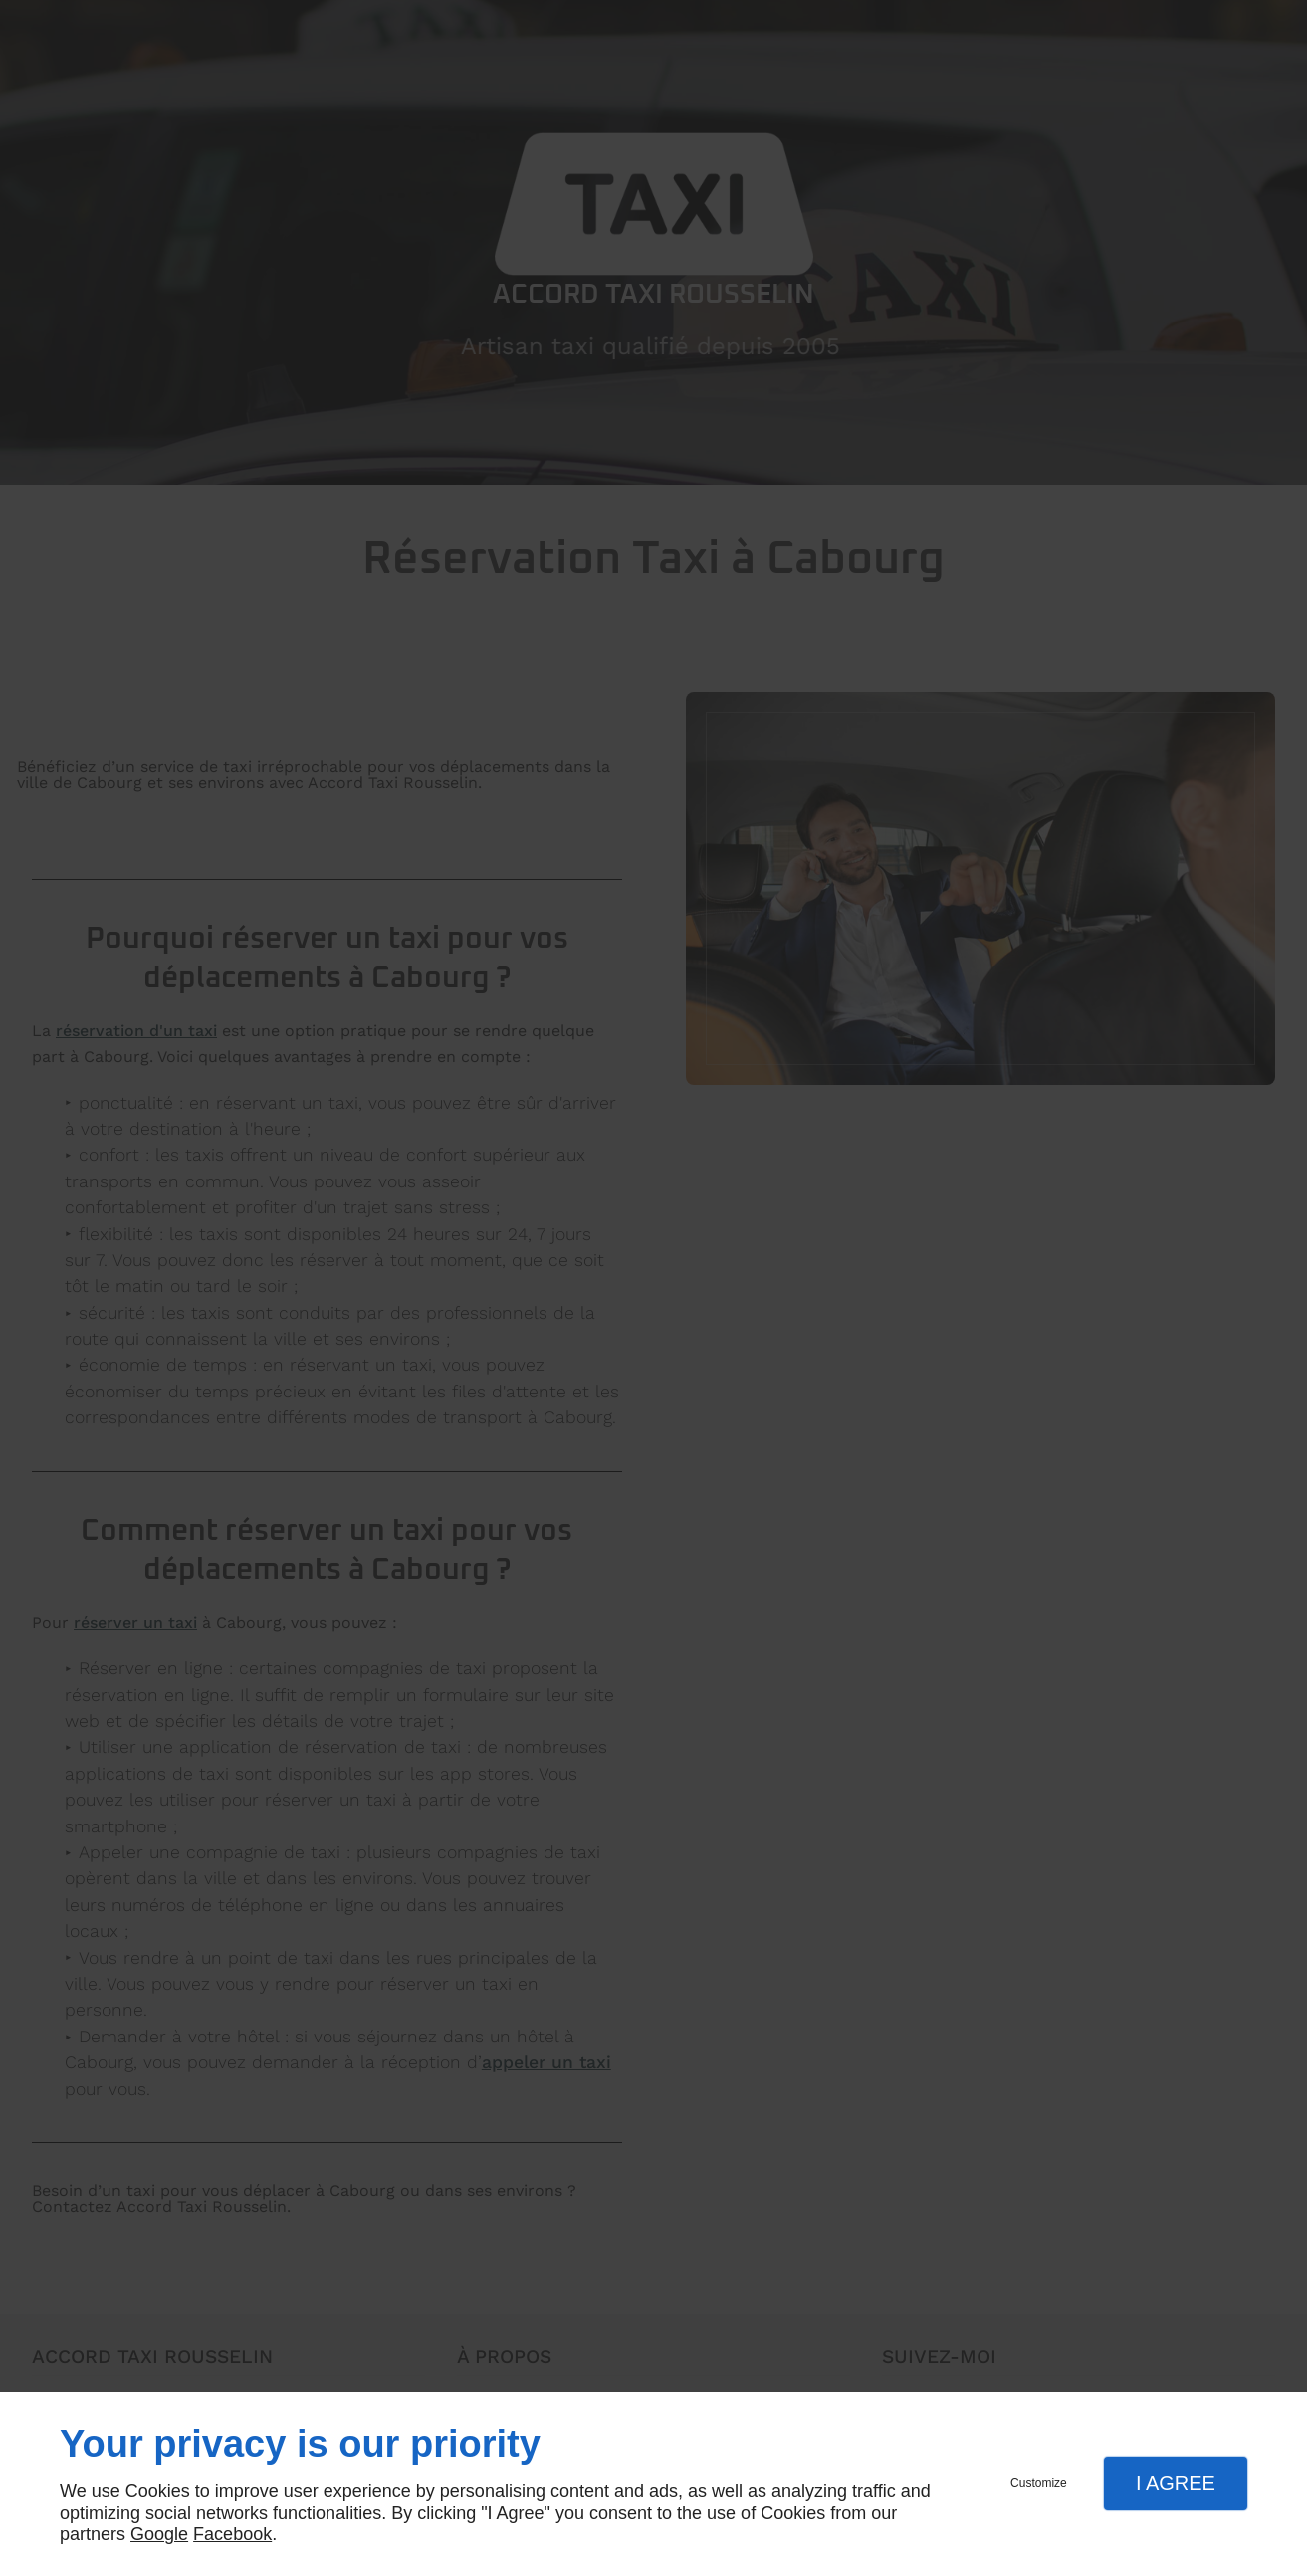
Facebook (232, 2534)
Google (159, 2534)
